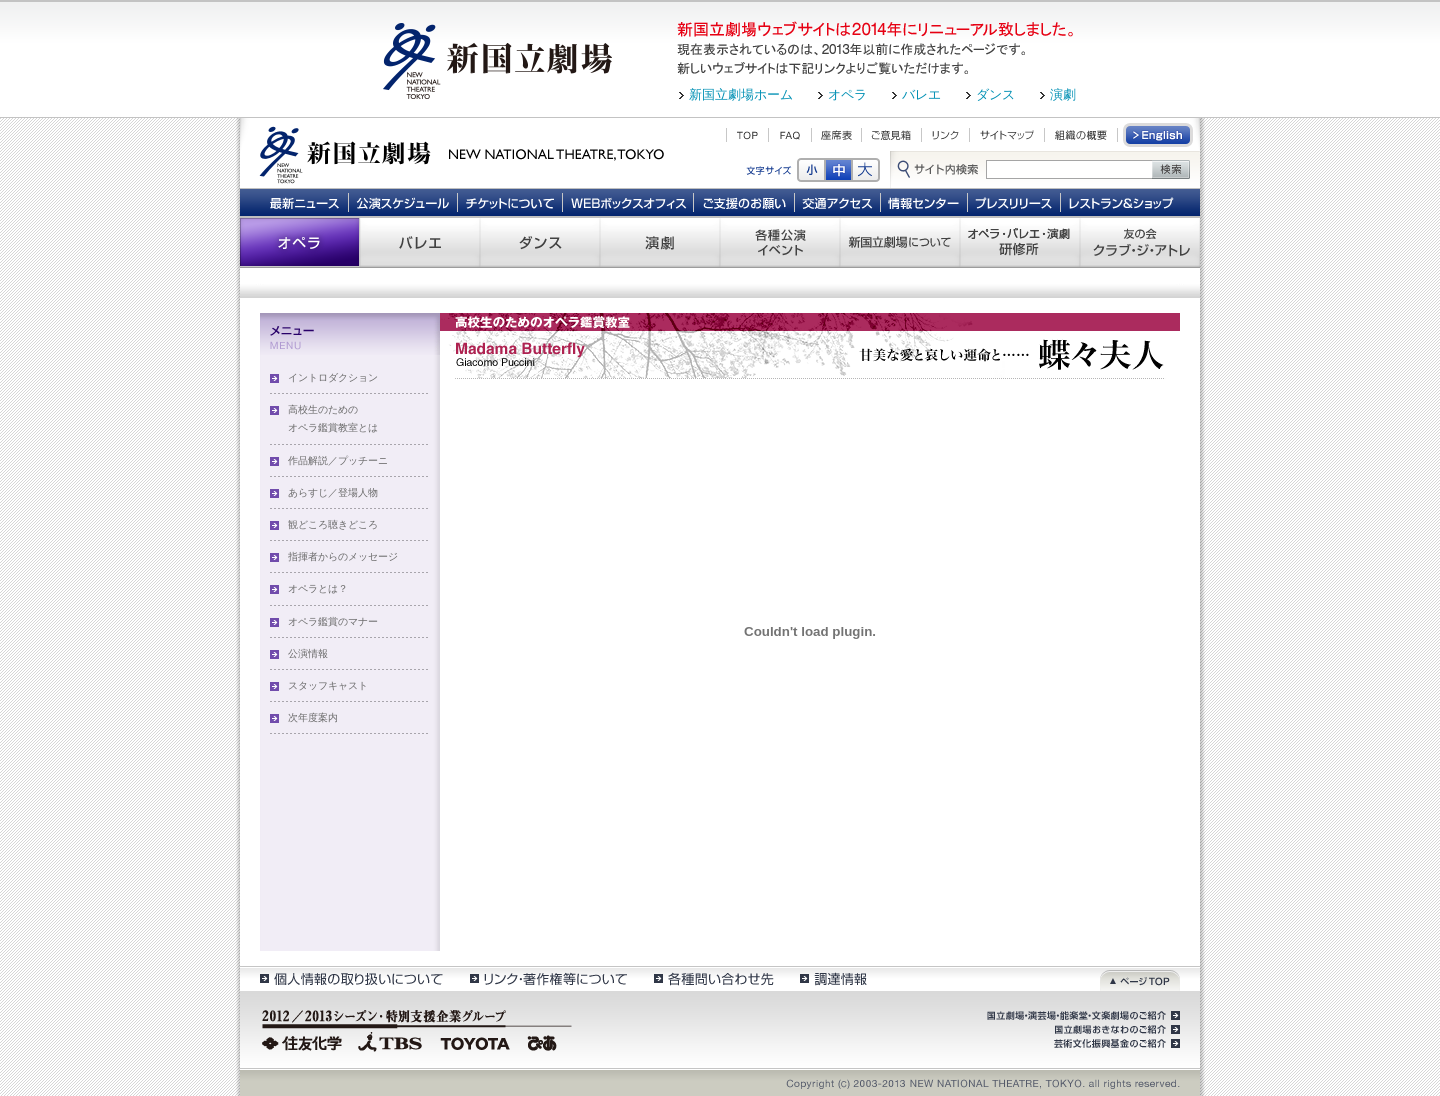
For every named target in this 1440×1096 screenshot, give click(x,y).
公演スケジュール (402, 202)
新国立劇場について (900, 242)
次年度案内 (313, 717)
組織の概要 (1081, 135)
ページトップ (1140, 978)
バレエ (921, 94)
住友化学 (304, 1041)
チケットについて (509, 202)
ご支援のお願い (744, 202)
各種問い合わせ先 (712, 978)
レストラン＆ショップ (1122, 202)
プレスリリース (1014, 202)
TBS (390, 1041)
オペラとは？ (318, 588)
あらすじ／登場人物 (333, 492)
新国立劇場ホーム (741, 94)
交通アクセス (838, 202)
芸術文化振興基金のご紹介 (1115, 1044)
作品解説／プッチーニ (338, 460)
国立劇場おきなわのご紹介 (1115, 1030)
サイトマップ (1007, 135)
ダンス (995, 94)
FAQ (790, 135)
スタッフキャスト (328, 685)
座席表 (836, 135)
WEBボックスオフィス (628, 202)
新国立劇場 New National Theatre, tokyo (462, 153)
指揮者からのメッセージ (343, 556)
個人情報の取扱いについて (350, 978)
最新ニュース (304, 202)
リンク (945, 135)
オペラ (847, 94)
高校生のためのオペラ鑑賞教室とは (333, 418)
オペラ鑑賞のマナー (333, 621)
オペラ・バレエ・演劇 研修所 (1020, 242)
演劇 (1063, 94)
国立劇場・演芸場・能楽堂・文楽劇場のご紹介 (1081, 1016)
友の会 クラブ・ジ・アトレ (1140, 242)
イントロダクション (333, 377)
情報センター (924, 202)
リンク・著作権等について (547, 978)
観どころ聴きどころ (333, 524)
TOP (747, 135)
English (1159, 135)
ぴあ (545, 1041)
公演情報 (308, 653)
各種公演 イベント (780, 242)
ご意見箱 (891, 135)
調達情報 (833, 978)
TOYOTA (476, 1041)
